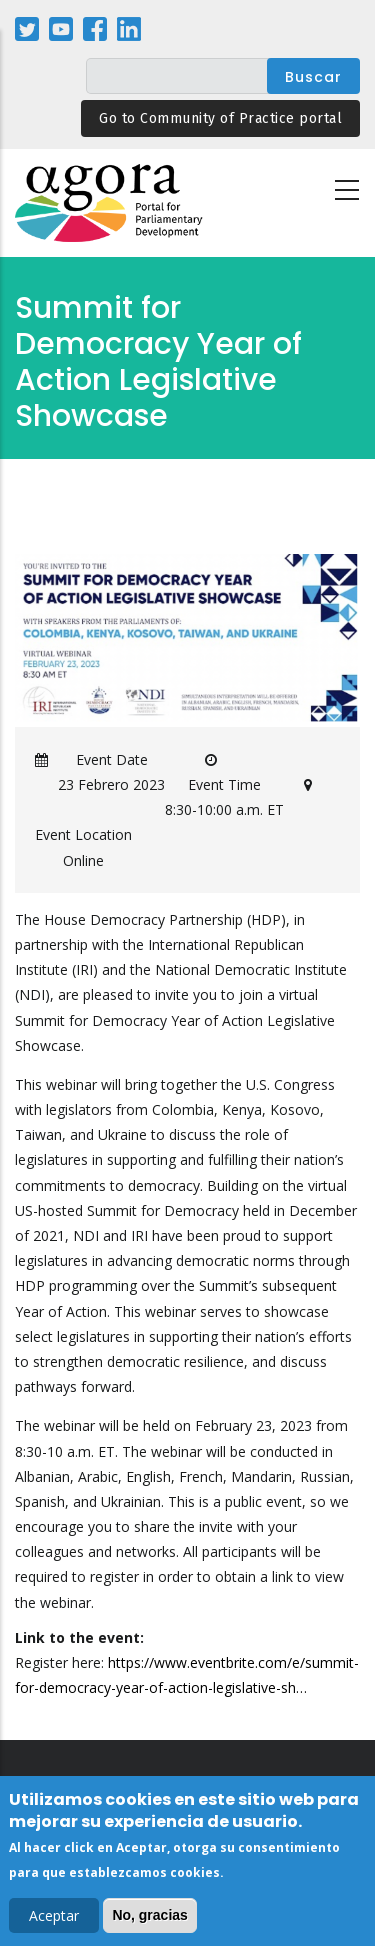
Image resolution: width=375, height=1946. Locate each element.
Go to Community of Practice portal (220, 118)
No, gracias (149, 1918)
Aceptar (54, 1918)
